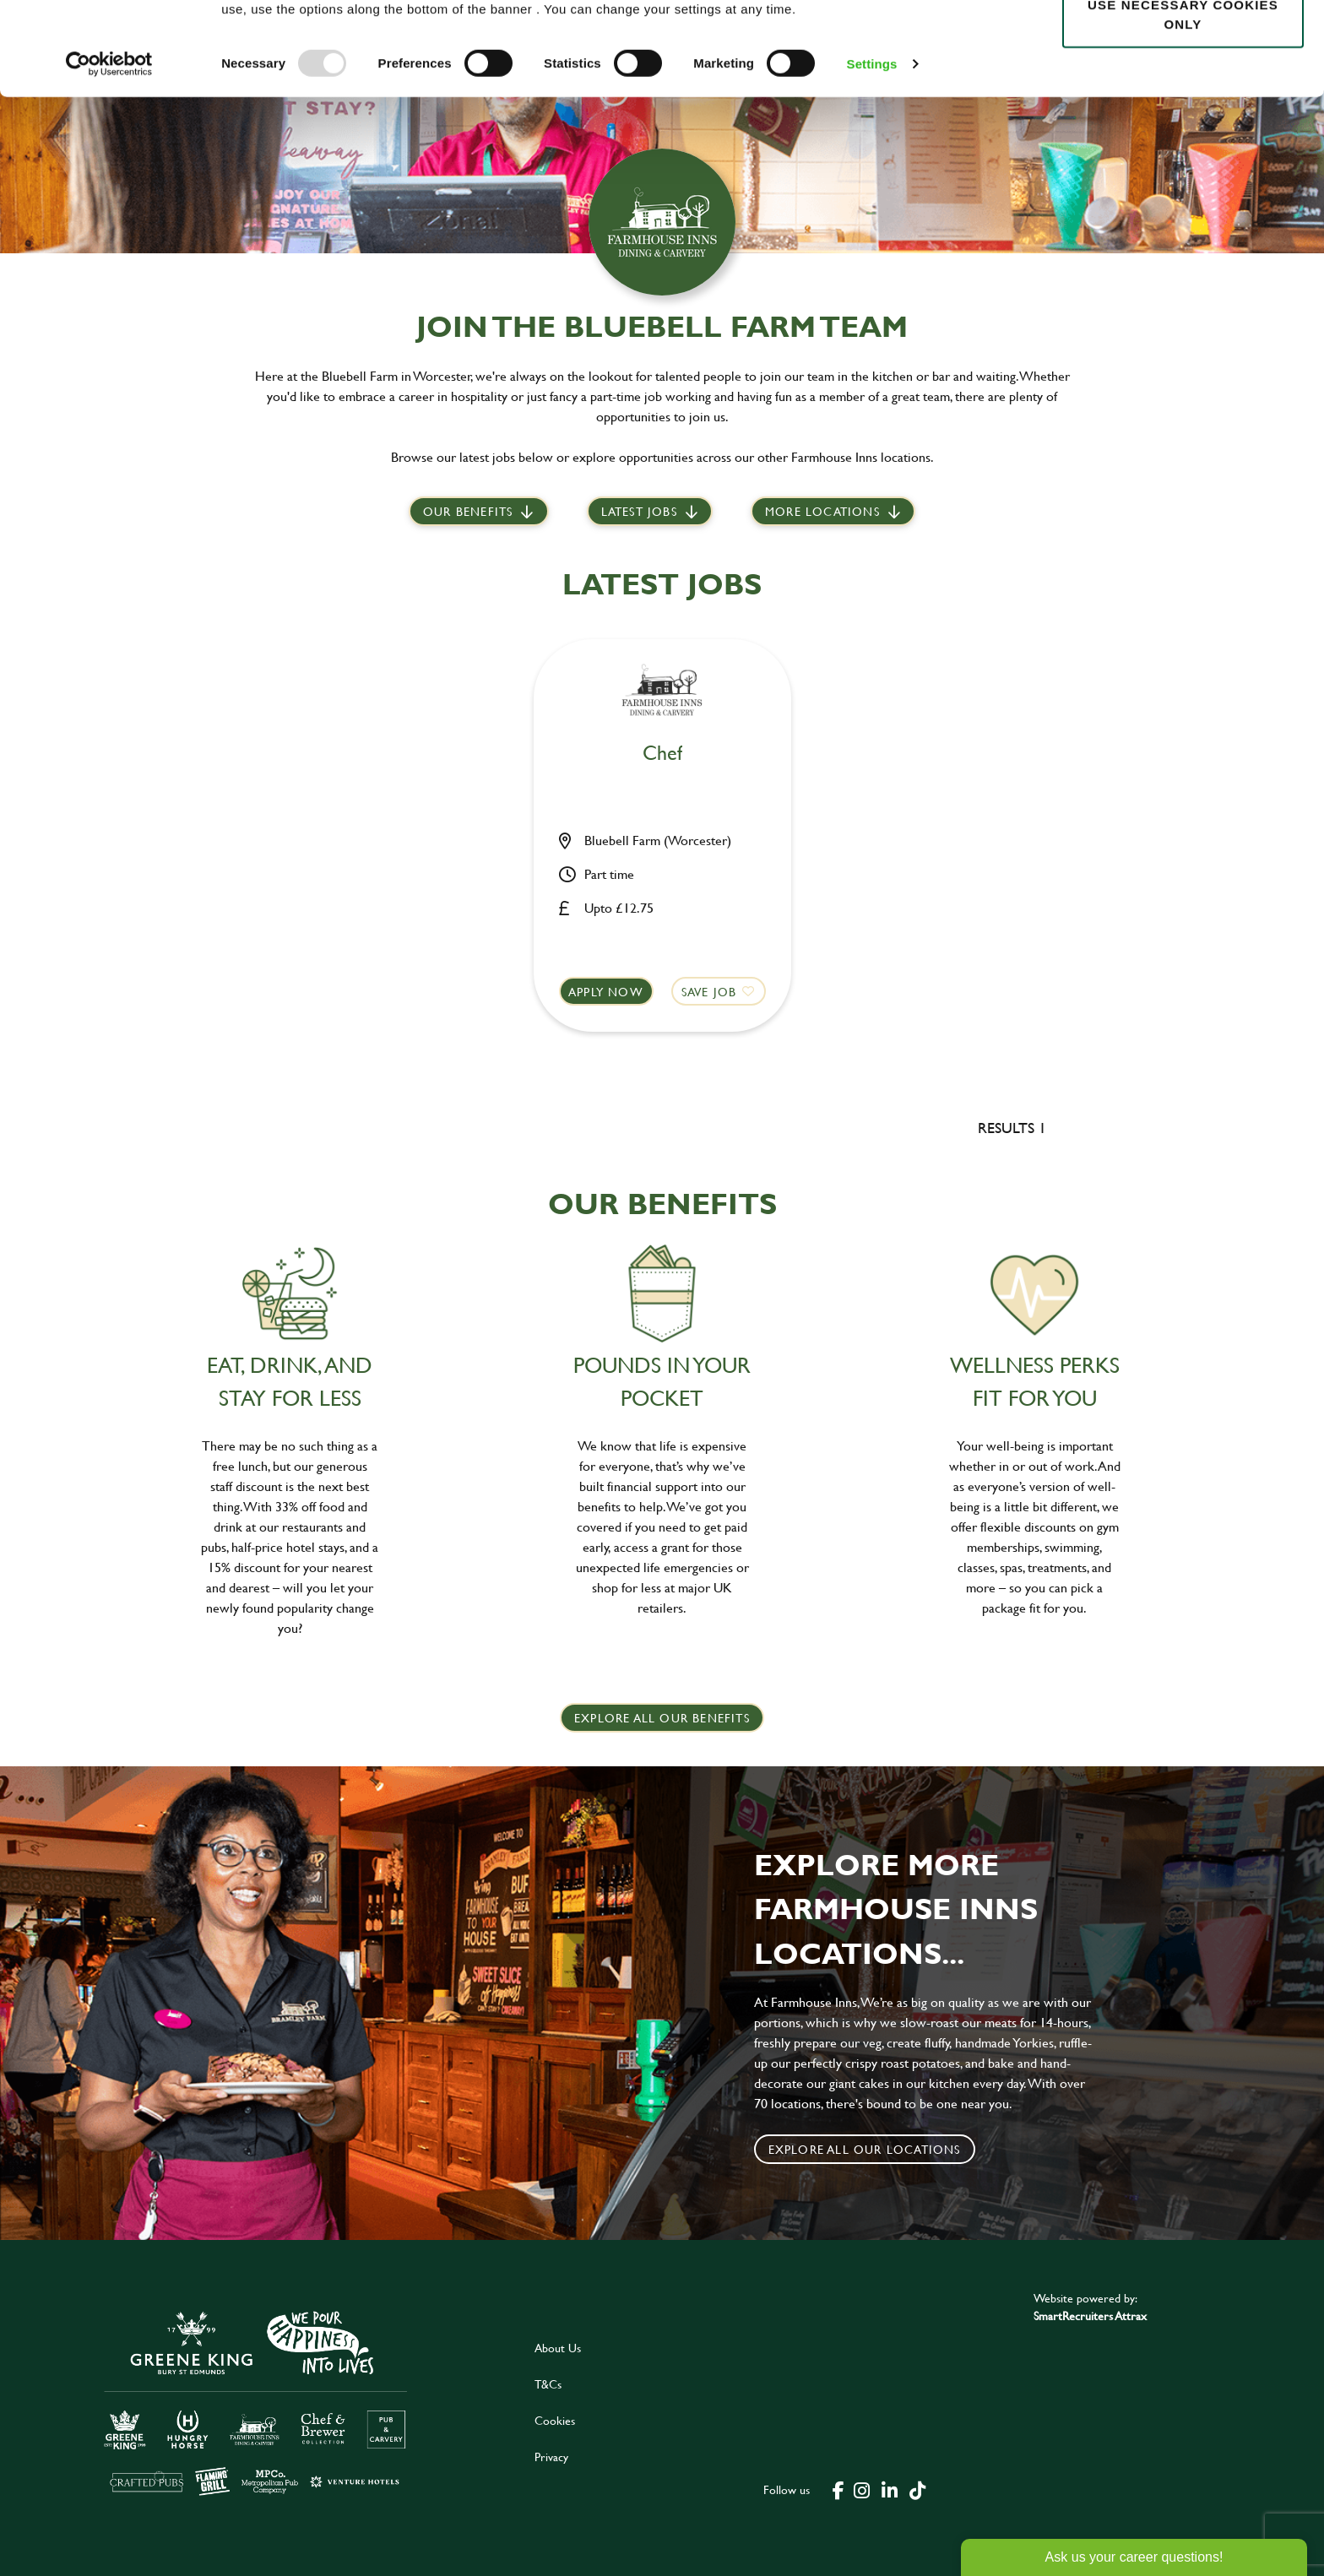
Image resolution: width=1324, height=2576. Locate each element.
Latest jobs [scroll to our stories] (639, 511)
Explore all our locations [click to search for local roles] (864, 2149)
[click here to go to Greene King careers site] (256, 2401)
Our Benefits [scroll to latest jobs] (468, 511)
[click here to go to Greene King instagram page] (862, 2489)
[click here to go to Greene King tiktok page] (917, 2489)
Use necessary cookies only (1183, 107)
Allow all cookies (1182, 43)
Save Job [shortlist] (709, 992)
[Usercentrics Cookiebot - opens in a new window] (109, 157)
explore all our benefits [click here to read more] (662, 1718)
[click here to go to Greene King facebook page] (838, 2489)
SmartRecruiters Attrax (1090, 2315)
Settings (872, 156)
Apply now (605, 992)
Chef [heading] (662, 753)
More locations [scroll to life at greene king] (822, 511)
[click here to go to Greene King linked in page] (890, 2489)
